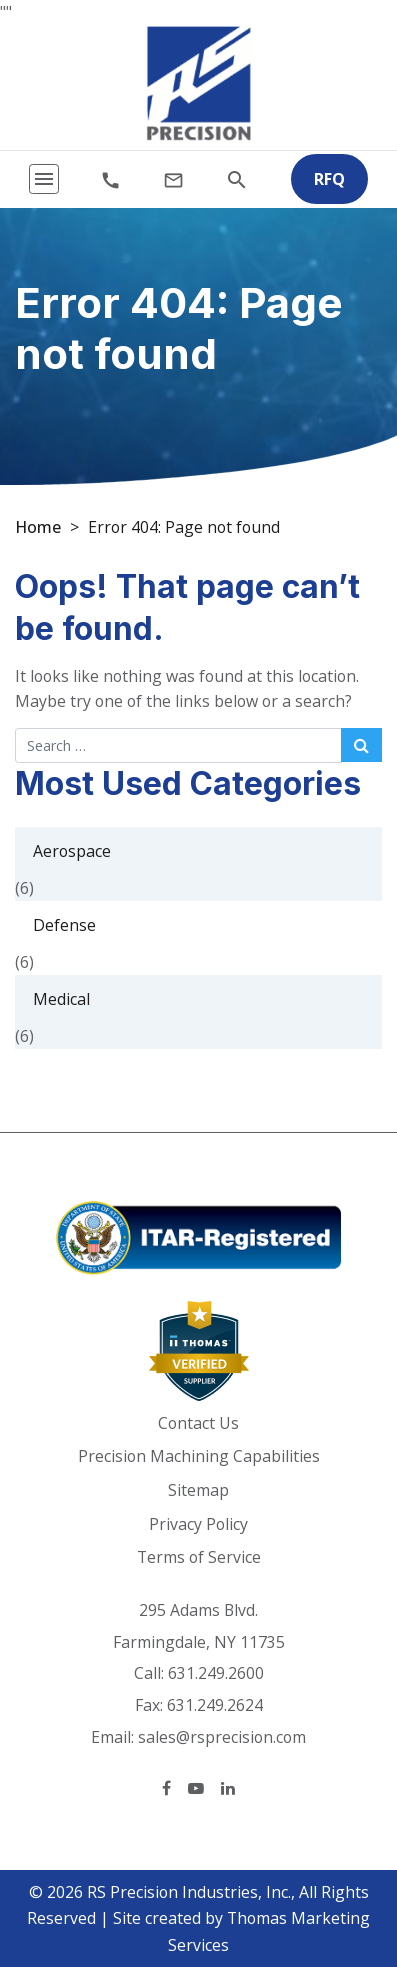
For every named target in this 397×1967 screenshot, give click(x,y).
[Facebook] (166, 1788)
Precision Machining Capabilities (199, 1456)
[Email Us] (173, 179)
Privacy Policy (198, 1524)
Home (38, 527)
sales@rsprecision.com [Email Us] (222, 1737)
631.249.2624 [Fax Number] (215, 1705)
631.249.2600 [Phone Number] (216, 1673)
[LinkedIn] (228, 1788)
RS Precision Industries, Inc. (189, 1892)
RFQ (329, 179)
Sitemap (198, 1490)
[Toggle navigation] (44, 179)
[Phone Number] (110, 179)
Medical (61, 999)
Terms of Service (199, 1557)
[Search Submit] (361, 745)
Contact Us (198, 1423)
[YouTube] (196, 1788)
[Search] (237, 178)
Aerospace (72, 851)
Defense (64, 925)
